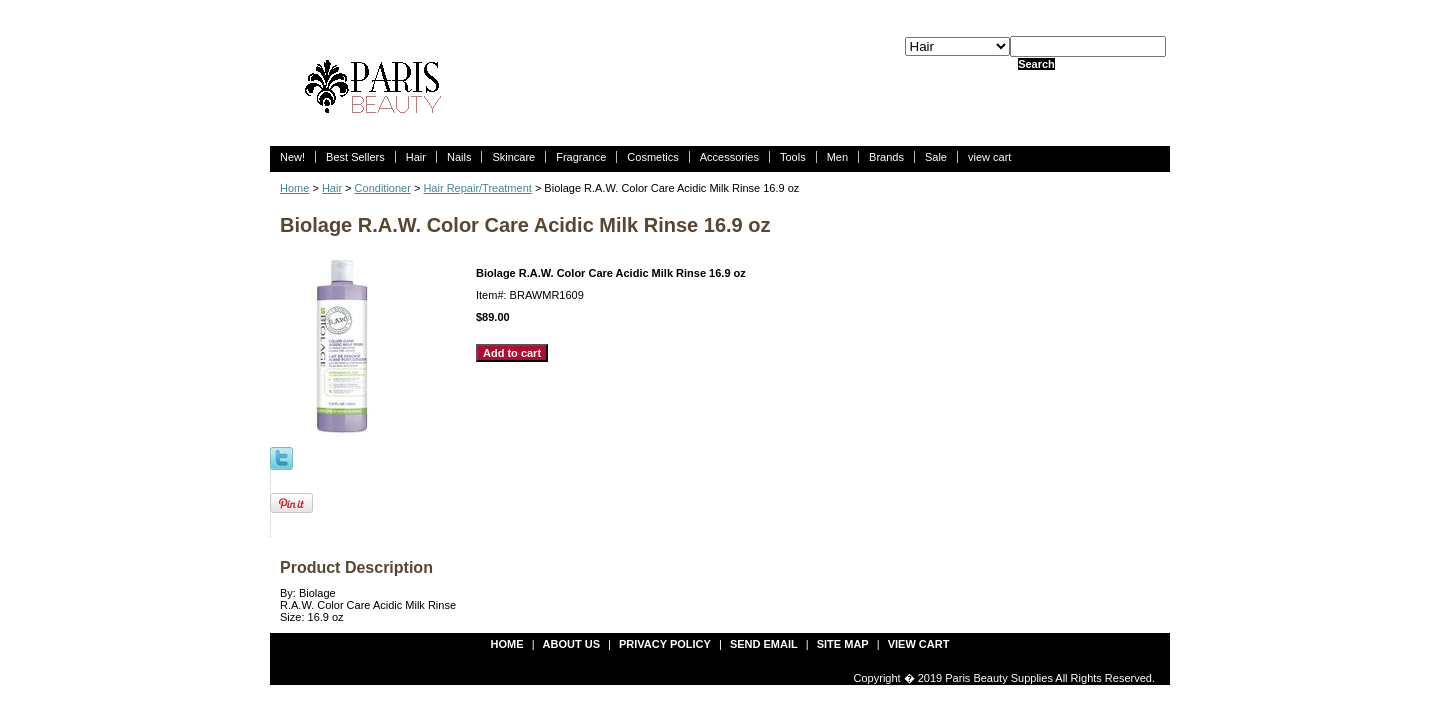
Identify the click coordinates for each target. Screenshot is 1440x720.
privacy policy (665, 644)
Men (837, 157)
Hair (416, 157)
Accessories (729, 157)
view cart (989, 157)
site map (843, 644)
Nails (459, 157)
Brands (886, 157)
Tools (793, 157)
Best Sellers (355, 157)
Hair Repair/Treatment (477, 188)
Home (294, 188)
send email (764, 644)
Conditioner (383, 188)
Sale (936, 157)
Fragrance (581, 157)
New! (292, 157)
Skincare (513, 157)
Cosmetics (652, 157)
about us (571, 644)
